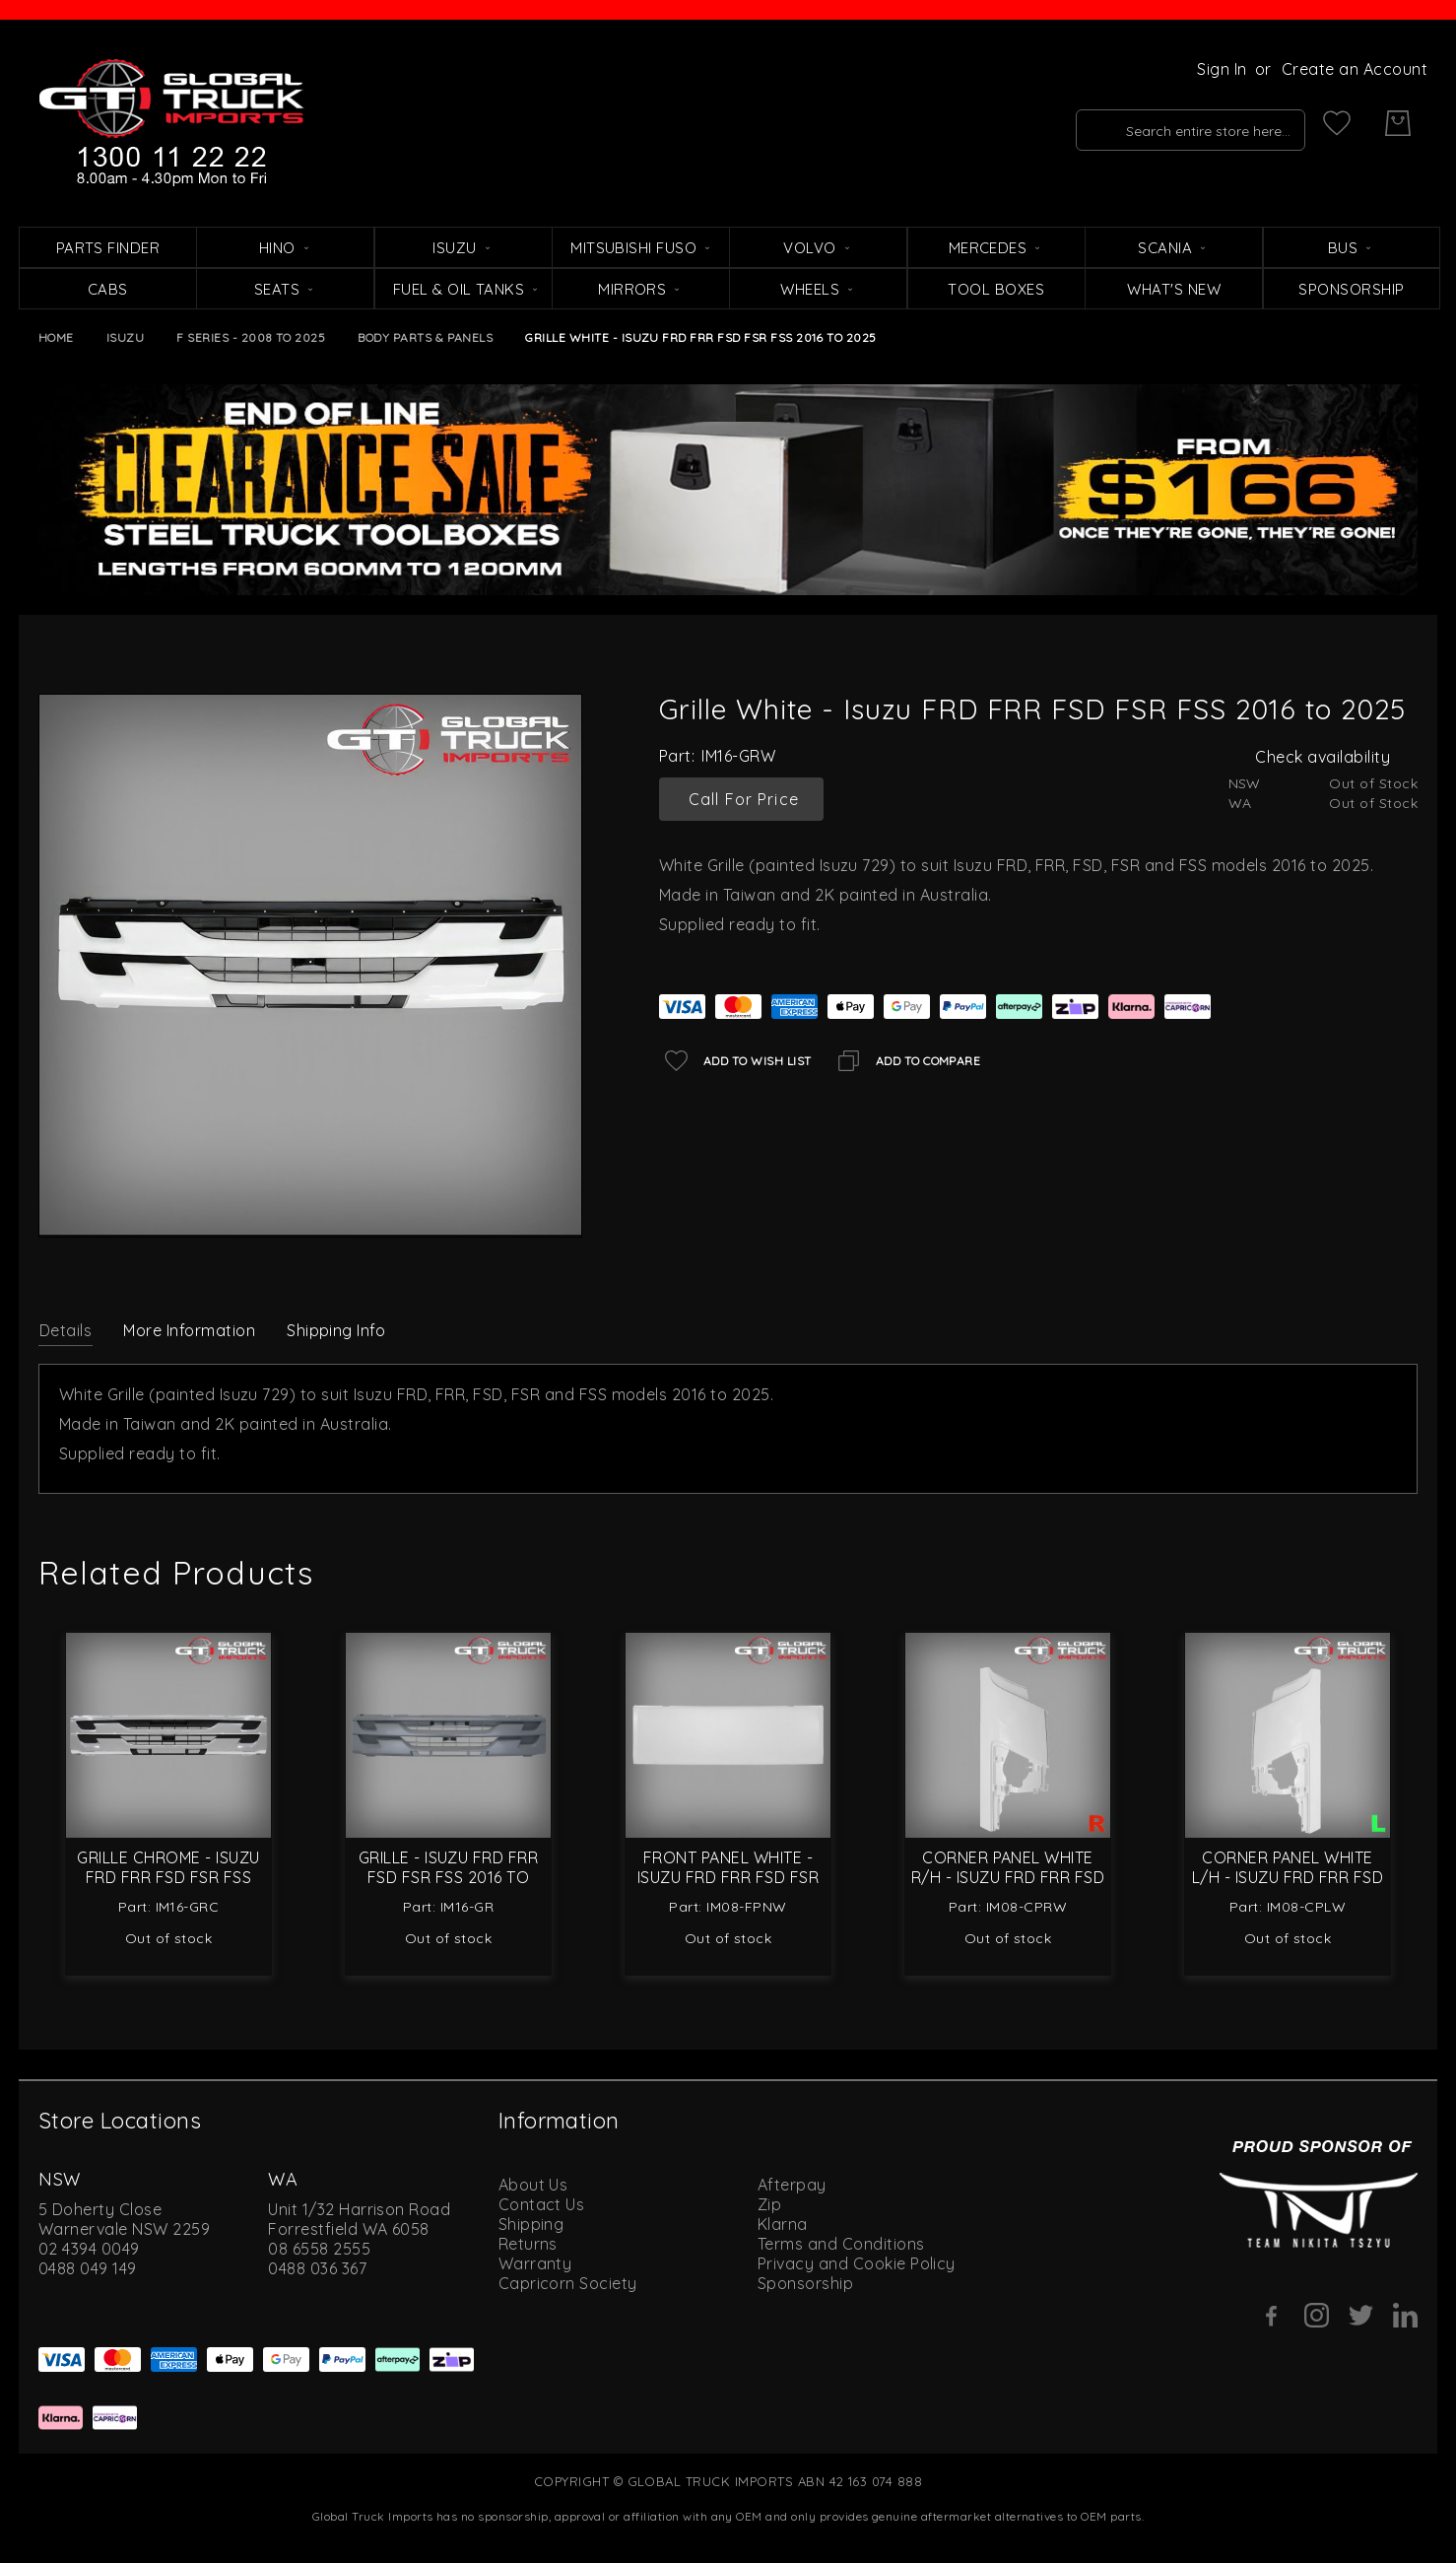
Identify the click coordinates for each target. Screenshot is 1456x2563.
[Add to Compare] (906, 1061)
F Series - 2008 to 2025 (250, 337)
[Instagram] (1316, 2315)
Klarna (783, 2224)
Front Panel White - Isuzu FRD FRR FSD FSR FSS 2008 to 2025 (728, 1877)
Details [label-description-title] (65, 1330)
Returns (528, 2244)
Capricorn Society (567, 2283)
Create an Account (1354, 69)
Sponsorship (805, 2283)
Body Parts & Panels (425, 337)
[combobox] (1163, 123)
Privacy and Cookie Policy (857, 2263)
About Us (533, 2184)
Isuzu (125, 337)
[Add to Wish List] (735, 1061)
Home (56, 337)
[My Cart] (1398, 123)
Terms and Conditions (841, 2244)
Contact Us (541, 2204)
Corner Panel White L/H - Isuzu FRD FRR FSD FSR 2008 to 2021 (1287, 1877)
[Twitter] (1361, 2315)
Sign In (1221, 69)
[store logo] (171, 123)
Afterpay (792, 2184)
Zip (769, 2204)
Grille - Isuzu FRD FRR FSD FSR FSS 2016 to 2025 (449, 1877)
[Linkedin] (1405, 2315)
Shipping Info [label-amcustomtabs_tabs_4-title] (336, 1330)
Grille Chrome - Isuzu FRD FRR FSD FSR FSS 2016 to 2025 (168, 1877)
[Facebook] (1272, 2315)
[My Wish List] (1337, 123)
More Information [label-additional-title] (189, 1330)
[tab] (65, 1329)
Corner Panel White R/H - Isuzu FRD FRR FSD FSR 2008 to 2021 (1007, 1877)
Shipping (531, 2224)
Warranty (535, 2263)
